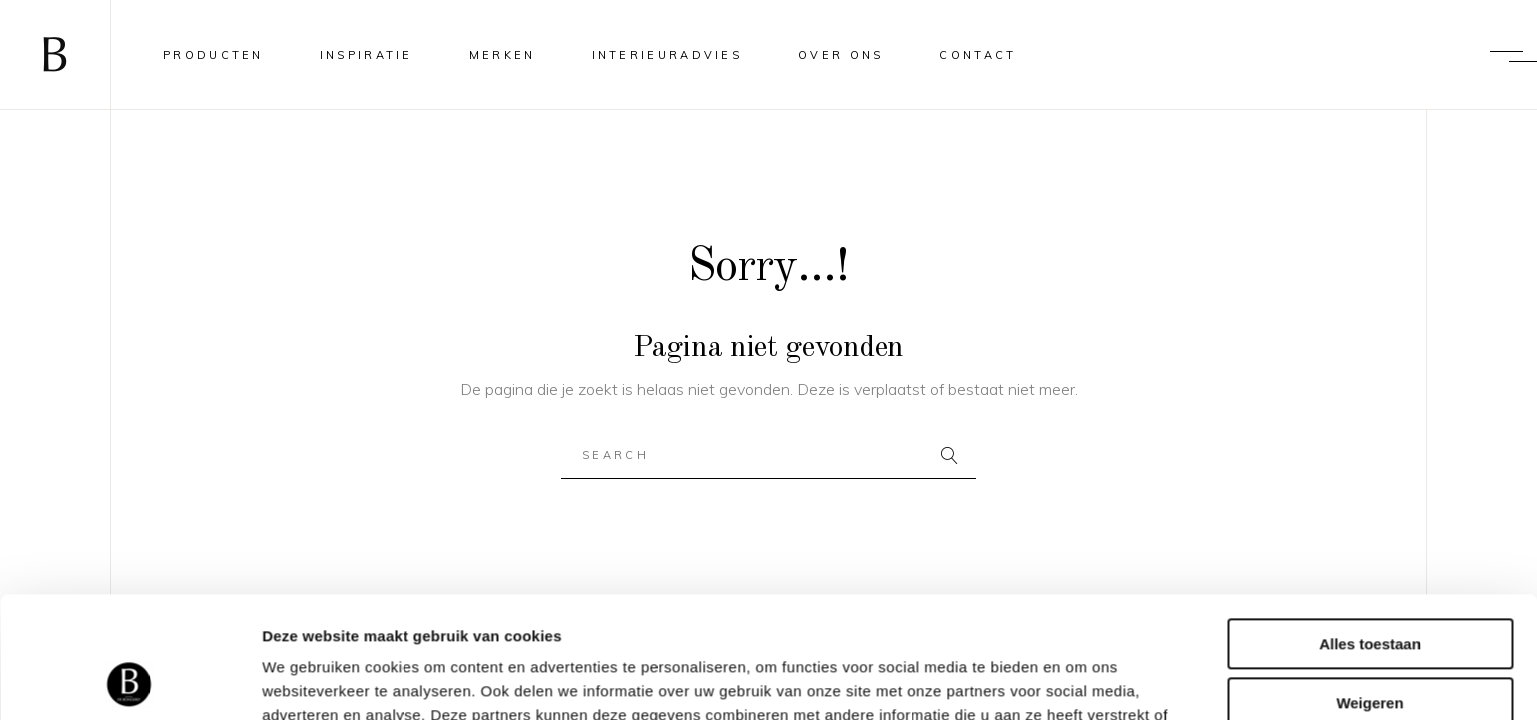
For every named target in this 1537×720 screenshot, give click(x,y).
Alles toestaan (1370, 530)
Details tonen (309, 680)
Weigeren (1369, 588)
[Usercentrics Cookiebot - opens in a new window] (129, 681)
